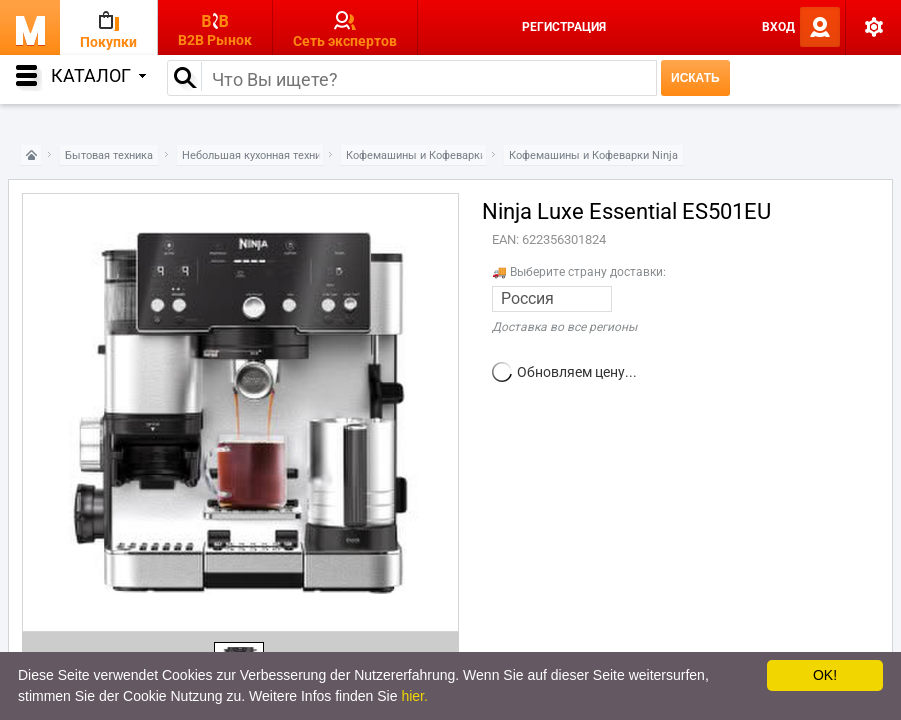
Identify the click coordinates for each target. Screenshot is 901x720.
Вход (778, 27)
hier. (414, 696)
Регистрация (564, 27)
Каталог (98, 75)
